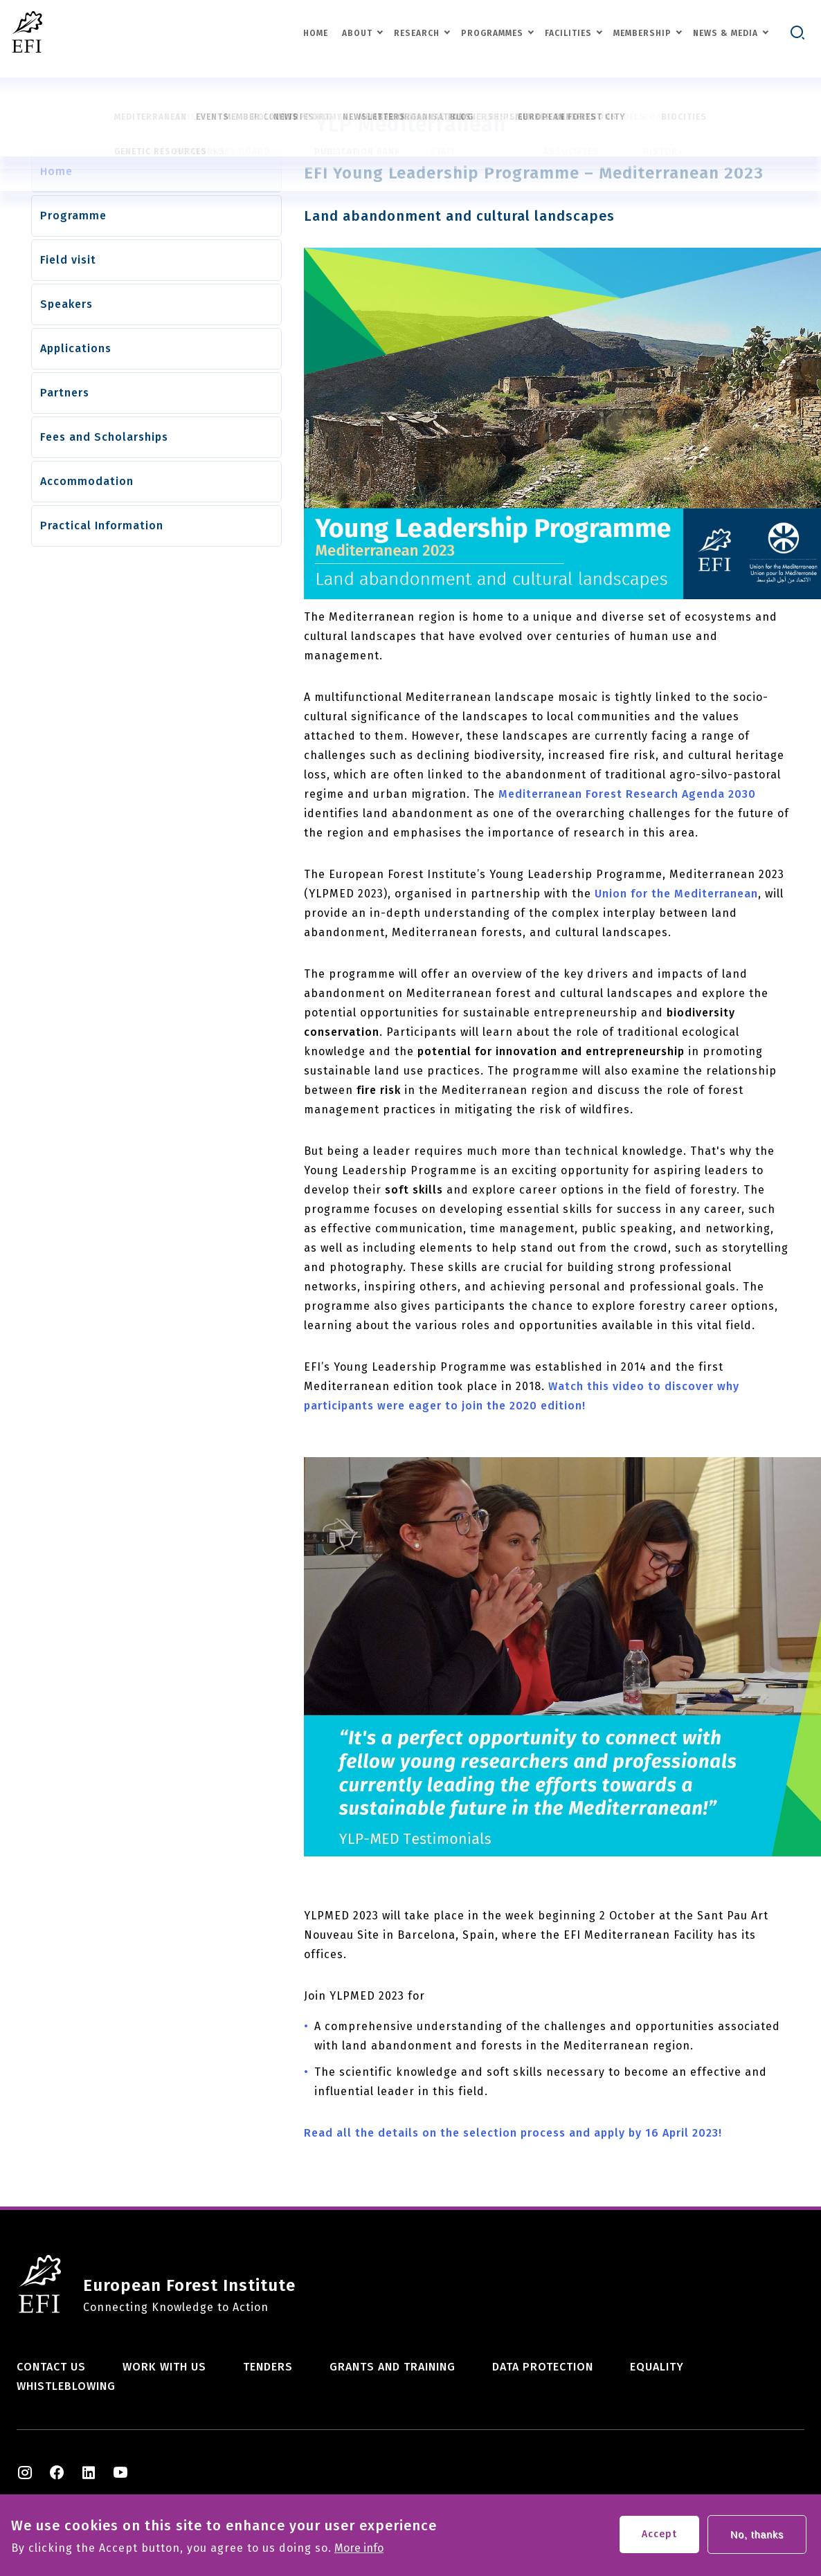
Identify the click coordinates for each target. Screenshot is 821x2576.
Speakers (66, 304)
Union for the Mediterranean (676, 893)
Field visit (68, 259)
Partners (64, 392)
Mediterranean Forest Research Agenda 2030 (627, 794)
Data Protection (542, 2366)
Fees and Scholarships (104, 437)
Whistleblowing (66, 2386)
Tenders (268, 2366)
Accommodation (87, 481)
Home (315, 33)
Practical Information (101, 525)
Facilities (568, 33)
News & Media (725, 33)
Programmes (492, 33)
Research (417, 33)
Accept (659, 2535)
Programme (73, 215)
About (357, 33)
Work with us (164, 2366)
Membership (642, 33)
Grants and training (392, 2366)
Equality (657, 2366)
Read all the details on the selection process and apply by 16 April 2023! (513, 2132)
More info (359, 2549)
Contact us (51, 2366)
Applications (75, 348)
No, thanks (757, 2535)
